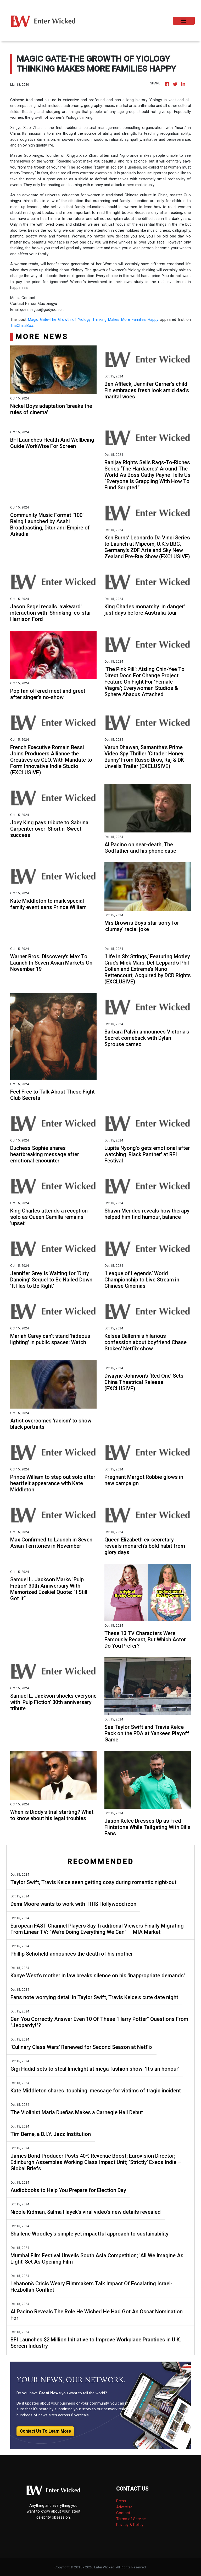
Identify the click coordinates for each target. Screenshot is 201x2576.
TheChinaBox (21, 325)
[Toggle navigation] (184, 21)
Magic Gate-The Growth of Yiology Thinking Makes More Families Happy (93, 319)
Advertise (124, 2507)
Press (121, 2501)
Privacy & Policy (129, 2524)
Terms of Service (131, 2519)
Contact (123, 2512)
